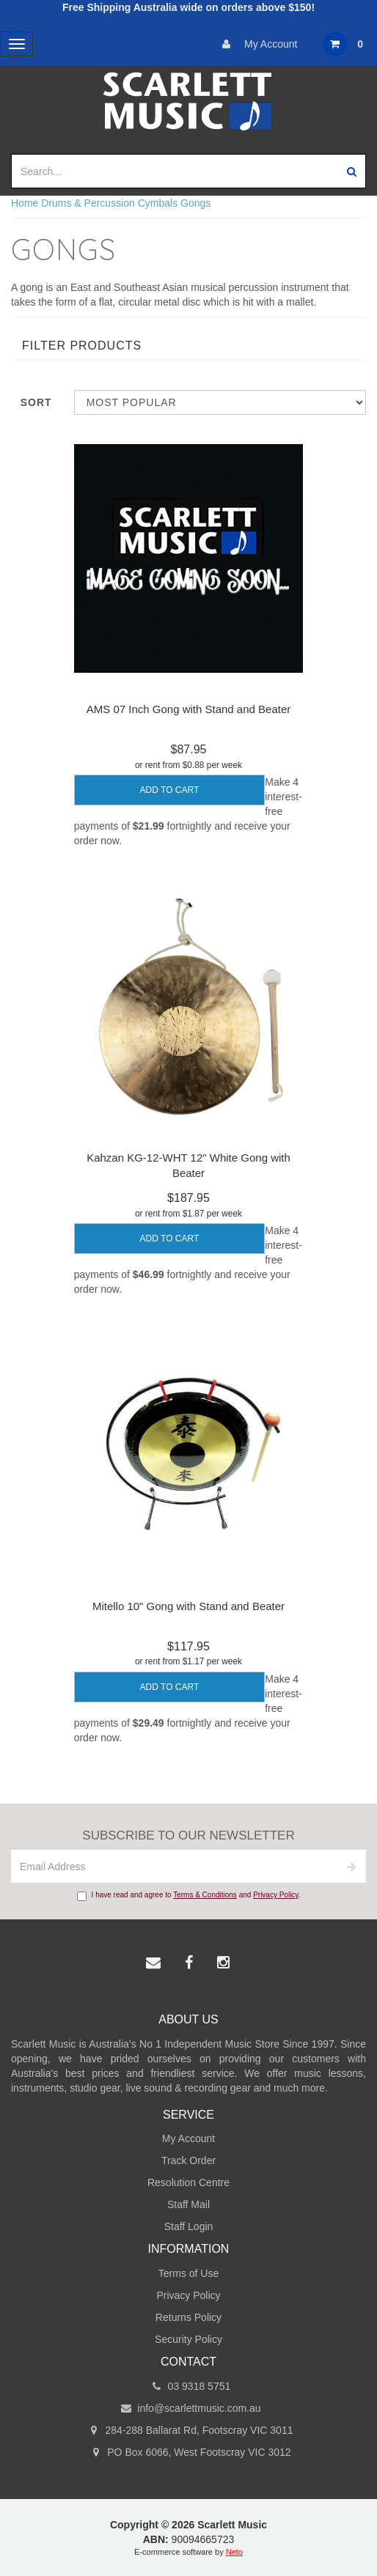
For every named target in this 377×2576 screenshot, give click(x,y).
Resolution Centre (188, 2182)
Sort (36, 402)
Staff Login (188, 2226)
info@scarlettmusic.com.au (188, 2408)
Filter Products (82, 345)
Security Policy (188, 2339)
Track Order (188, 2160)
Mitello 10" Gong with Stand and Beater (188, 1606)
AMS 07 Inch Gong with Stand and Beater (189, 709)
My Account (256, 44)
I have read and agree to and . (189, 1896)
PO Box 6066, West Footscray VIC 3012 (188, 2452)
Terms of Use (188, 2273)
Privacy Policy (276, 1895)
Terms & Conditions (205, 1895)
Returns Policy (188, 2317)
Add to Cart (170, 790)
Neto (234, 2551)
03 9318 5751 (189, 2386)
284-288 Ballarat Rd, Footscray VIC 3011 (188, 2430)
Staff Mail (188, 2204)
